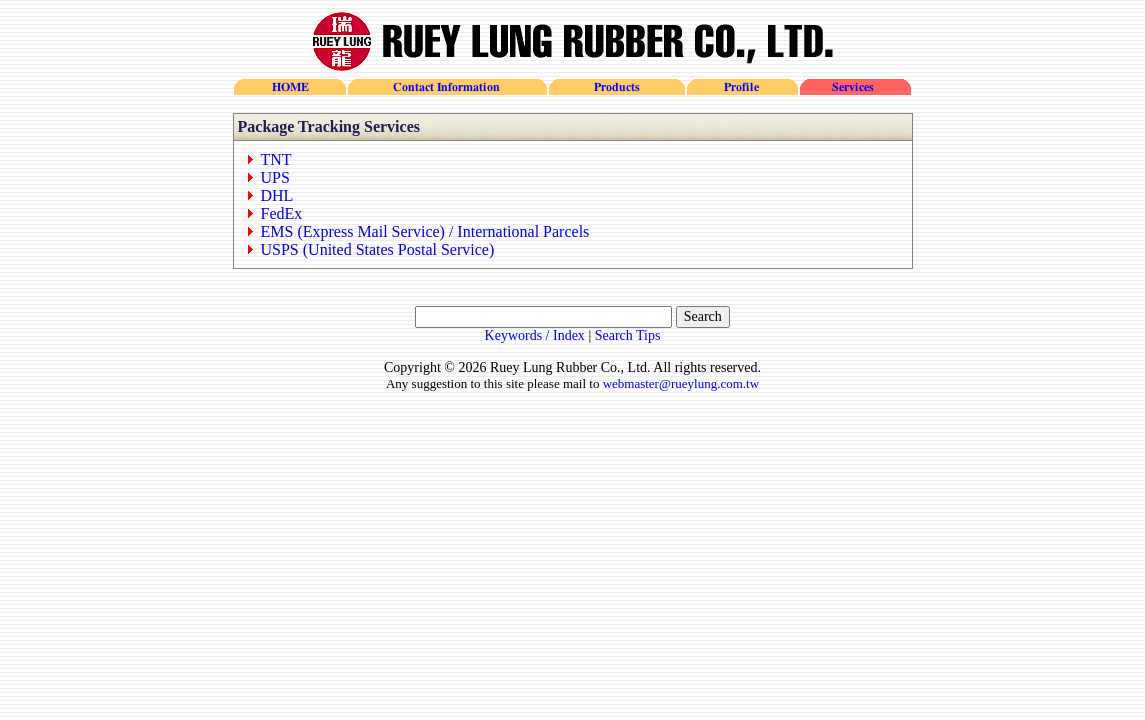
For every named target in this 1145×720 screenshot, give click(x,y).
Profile (741, 87)
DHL (277, 195)
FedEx (282, 213)
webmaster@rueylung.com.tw (681, 383)
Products (616, 87)
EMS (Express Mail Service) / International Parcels (425, 231)
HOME (290, 87)
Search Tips (628, 335)
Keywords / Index (535, 335)
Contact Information (446, 87)
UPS (275, 177)
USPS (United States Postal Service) (378, 249)
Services (854, 87)
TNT (276, 159)
